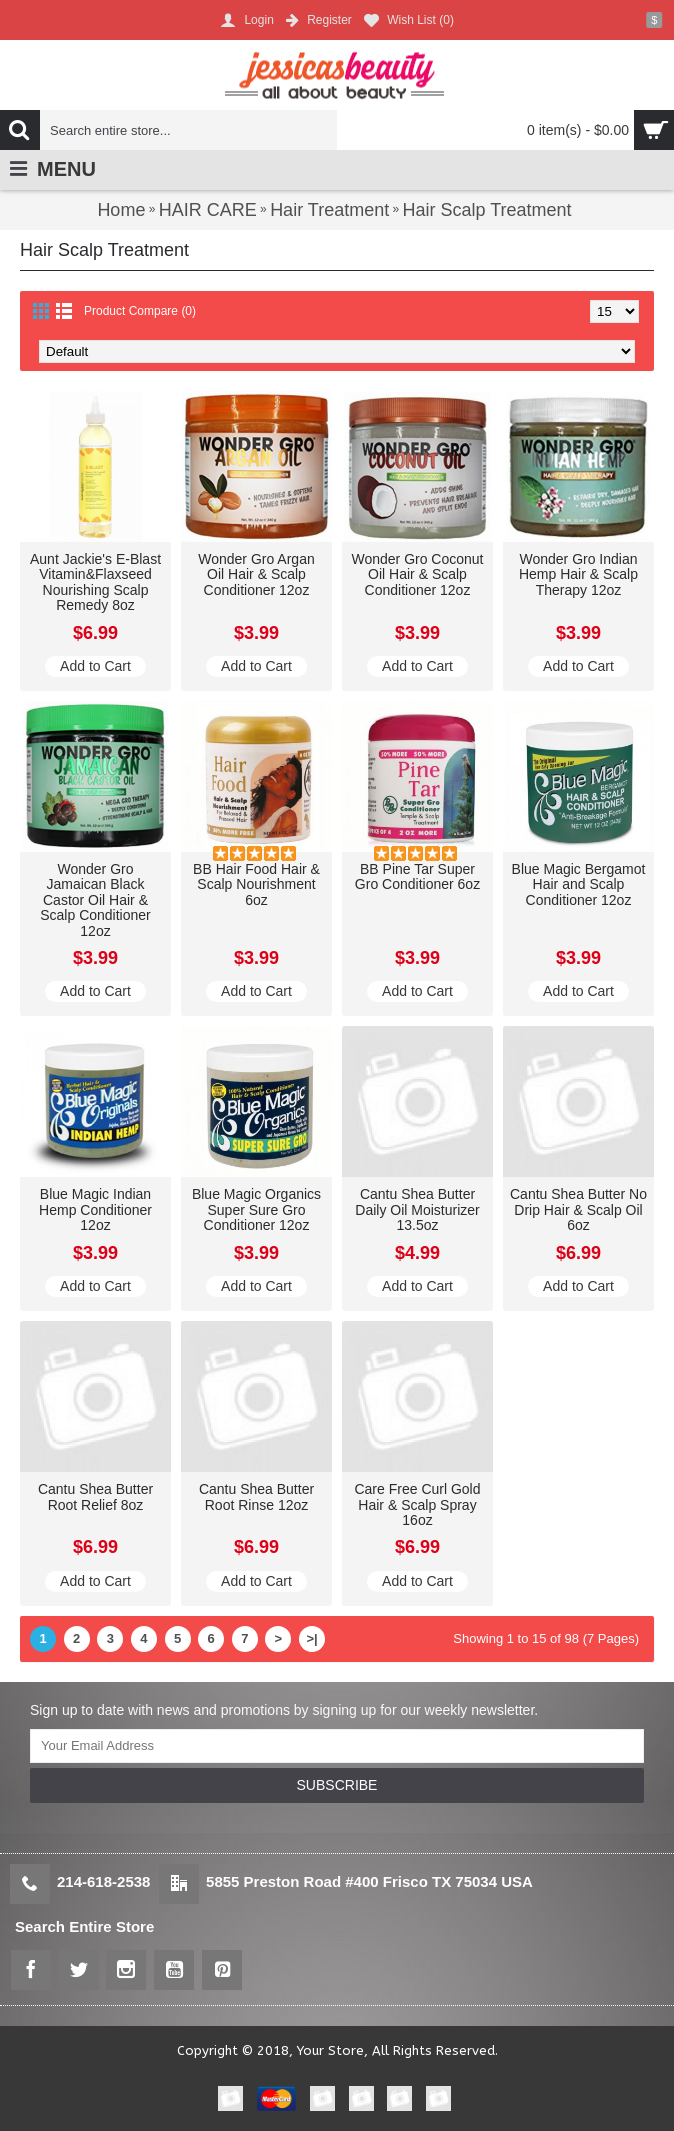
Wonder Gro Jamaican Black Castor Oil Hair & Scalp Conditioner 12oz (95, 900)
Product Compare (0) (140, 311)
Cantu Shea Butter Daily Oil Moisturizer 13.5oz (417, 1209)
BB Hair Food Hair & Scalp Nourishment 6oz (256, 884)
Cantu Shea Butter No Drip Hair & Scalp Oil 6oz (578, 1209)
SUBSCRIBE (337, 1785)
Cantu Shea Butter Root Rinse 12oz (256, 1496)
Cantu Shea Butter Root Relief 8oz (95, 1496)
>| (311, 1638)
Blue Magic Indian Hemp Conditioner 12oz (95, 1209)
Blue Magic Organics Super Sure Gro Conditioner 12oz (256, 1209)
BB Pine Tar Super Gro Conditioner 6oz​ (417, 876)
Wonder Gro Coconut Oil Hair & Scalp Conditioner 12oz (417, 574)
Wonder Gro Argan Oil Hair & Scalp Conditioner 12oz (256, 574)
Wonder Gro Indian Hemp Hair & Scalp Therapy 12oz (578, 574)
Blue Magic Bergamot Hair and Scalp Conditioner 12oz (579, 884)
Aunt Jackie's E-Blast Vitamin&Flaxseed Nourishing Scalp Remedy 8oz (95, 582)
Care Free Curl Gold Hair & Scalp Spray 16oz (417, 1504)
